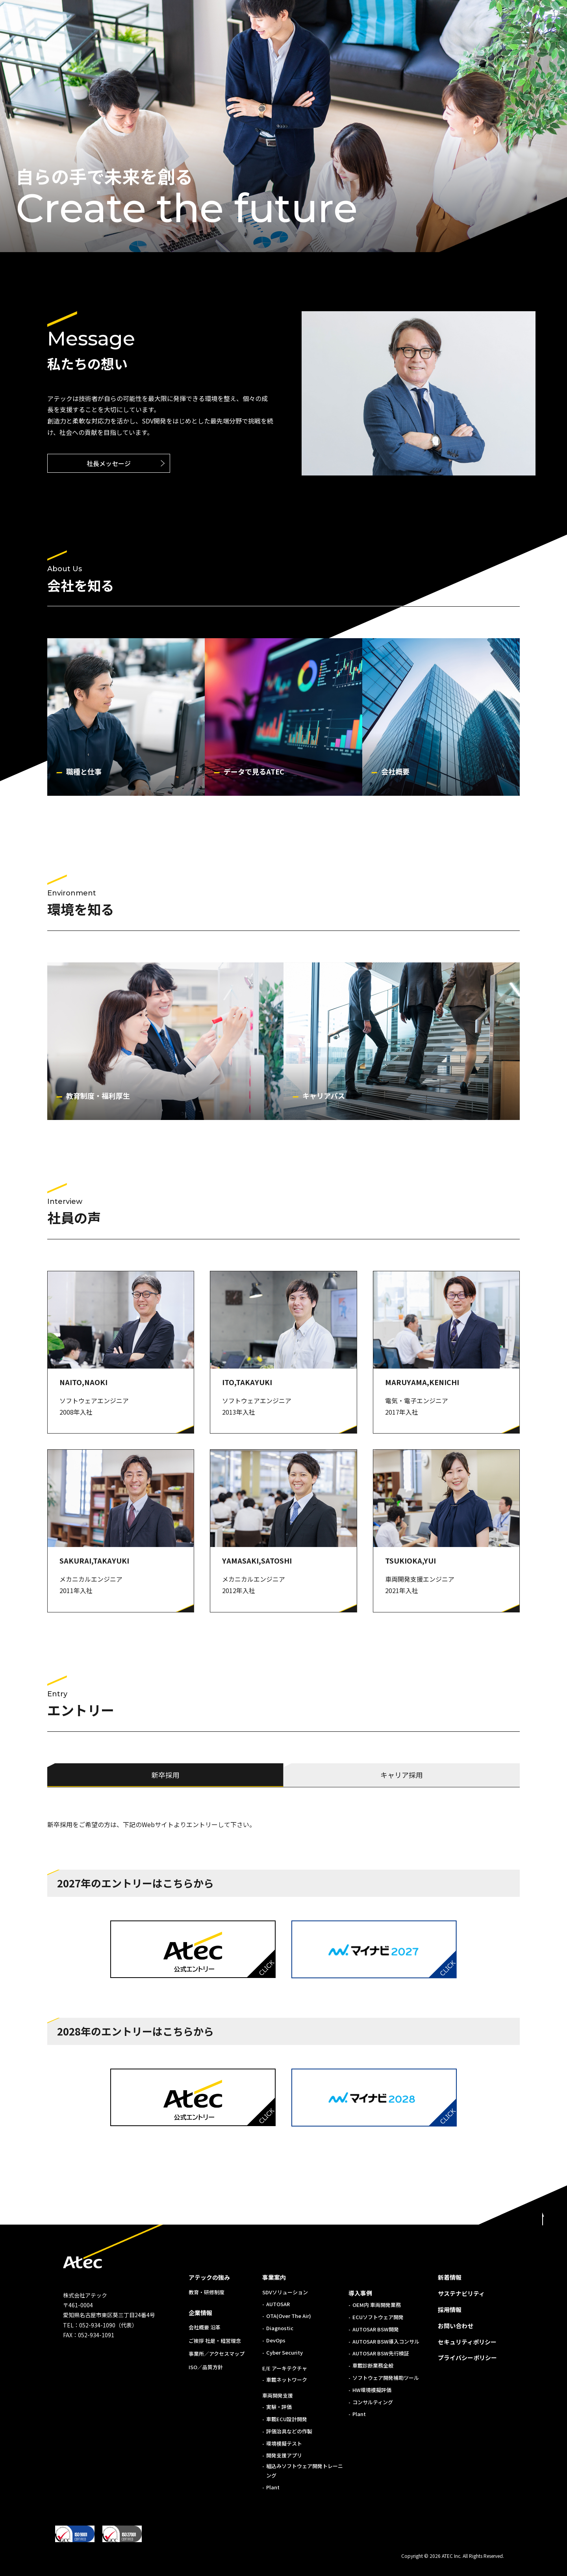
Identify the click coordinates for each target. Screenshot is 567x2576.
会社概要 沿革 (204, 2327)
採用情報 (449, 2309)
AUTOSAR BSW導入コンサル (385, 2341)
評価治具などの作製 (289, 2431)
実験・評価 (279, 2407)
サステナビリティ (461, 2293)
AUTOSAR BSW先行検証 (380, 2353)
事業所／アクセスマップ (217, 2353)
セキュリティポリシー (467, 2342)
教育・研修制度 (206, 2292)
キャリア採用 (401, 1775)
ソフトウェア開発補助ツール (385, 2377)
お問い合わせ (455, 2326)
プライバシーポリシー (467, 2357)
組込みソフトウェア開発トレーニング (304, 2470)
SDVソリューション (285, 2292)
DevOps (275, 2340)
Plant (273, 2487)
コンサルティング (372, 2402)
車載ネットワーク (286, 2379)
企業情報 (200, 2313)
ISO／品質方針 (206, 2367)
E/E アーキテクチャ (284, 2368)
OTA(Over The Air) (288, 2316)
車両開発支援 (277, 2395)
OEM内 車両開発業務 (376, 2305)
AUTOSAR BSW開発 (375, 2329)
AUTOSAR (278, 2304)
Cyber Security (284, 2352)
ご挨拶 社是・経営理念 (215, 2340)
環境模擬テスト (284, 2443)
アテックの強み (209, 2277)
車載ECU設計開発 (286, 2419)
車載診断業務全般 (372, 2365)
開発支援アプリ (284, 2455)
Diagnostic (279, 2328)
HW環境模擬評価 (371, 2390)
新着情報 (449, 2277)
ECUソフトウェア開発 (378, 2317)
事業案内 (274, 2277)
